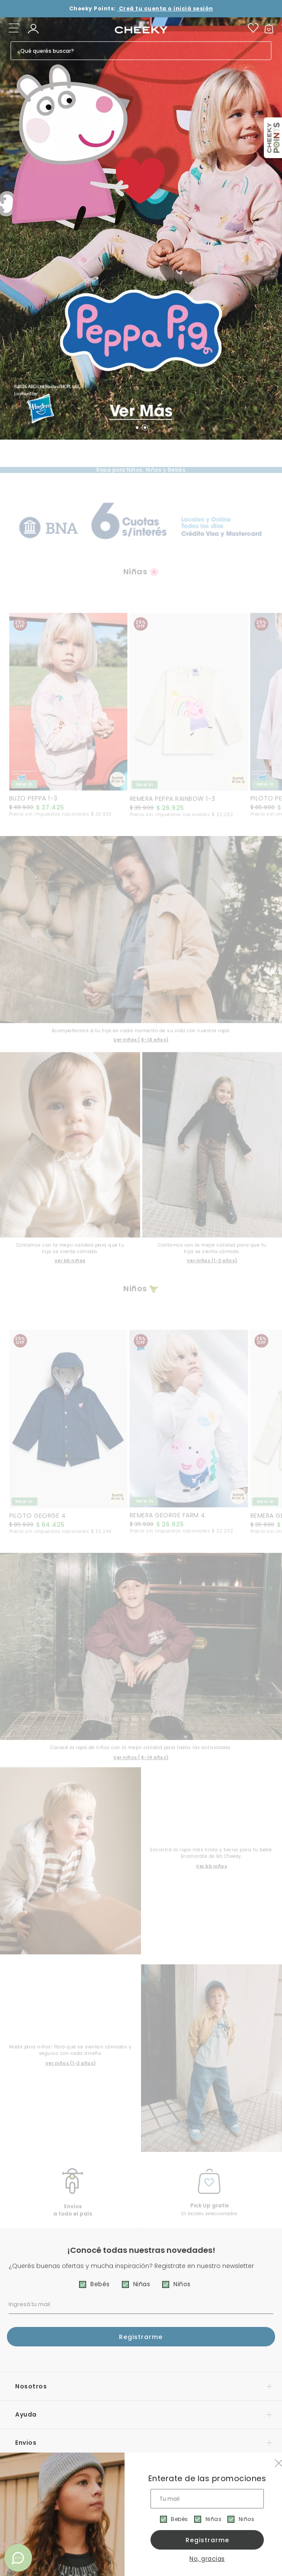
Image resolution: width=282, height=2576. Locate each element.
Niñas (213, 2519)
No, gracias (207, 2558)
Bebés (179, 2519)
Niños (247, 2519)
